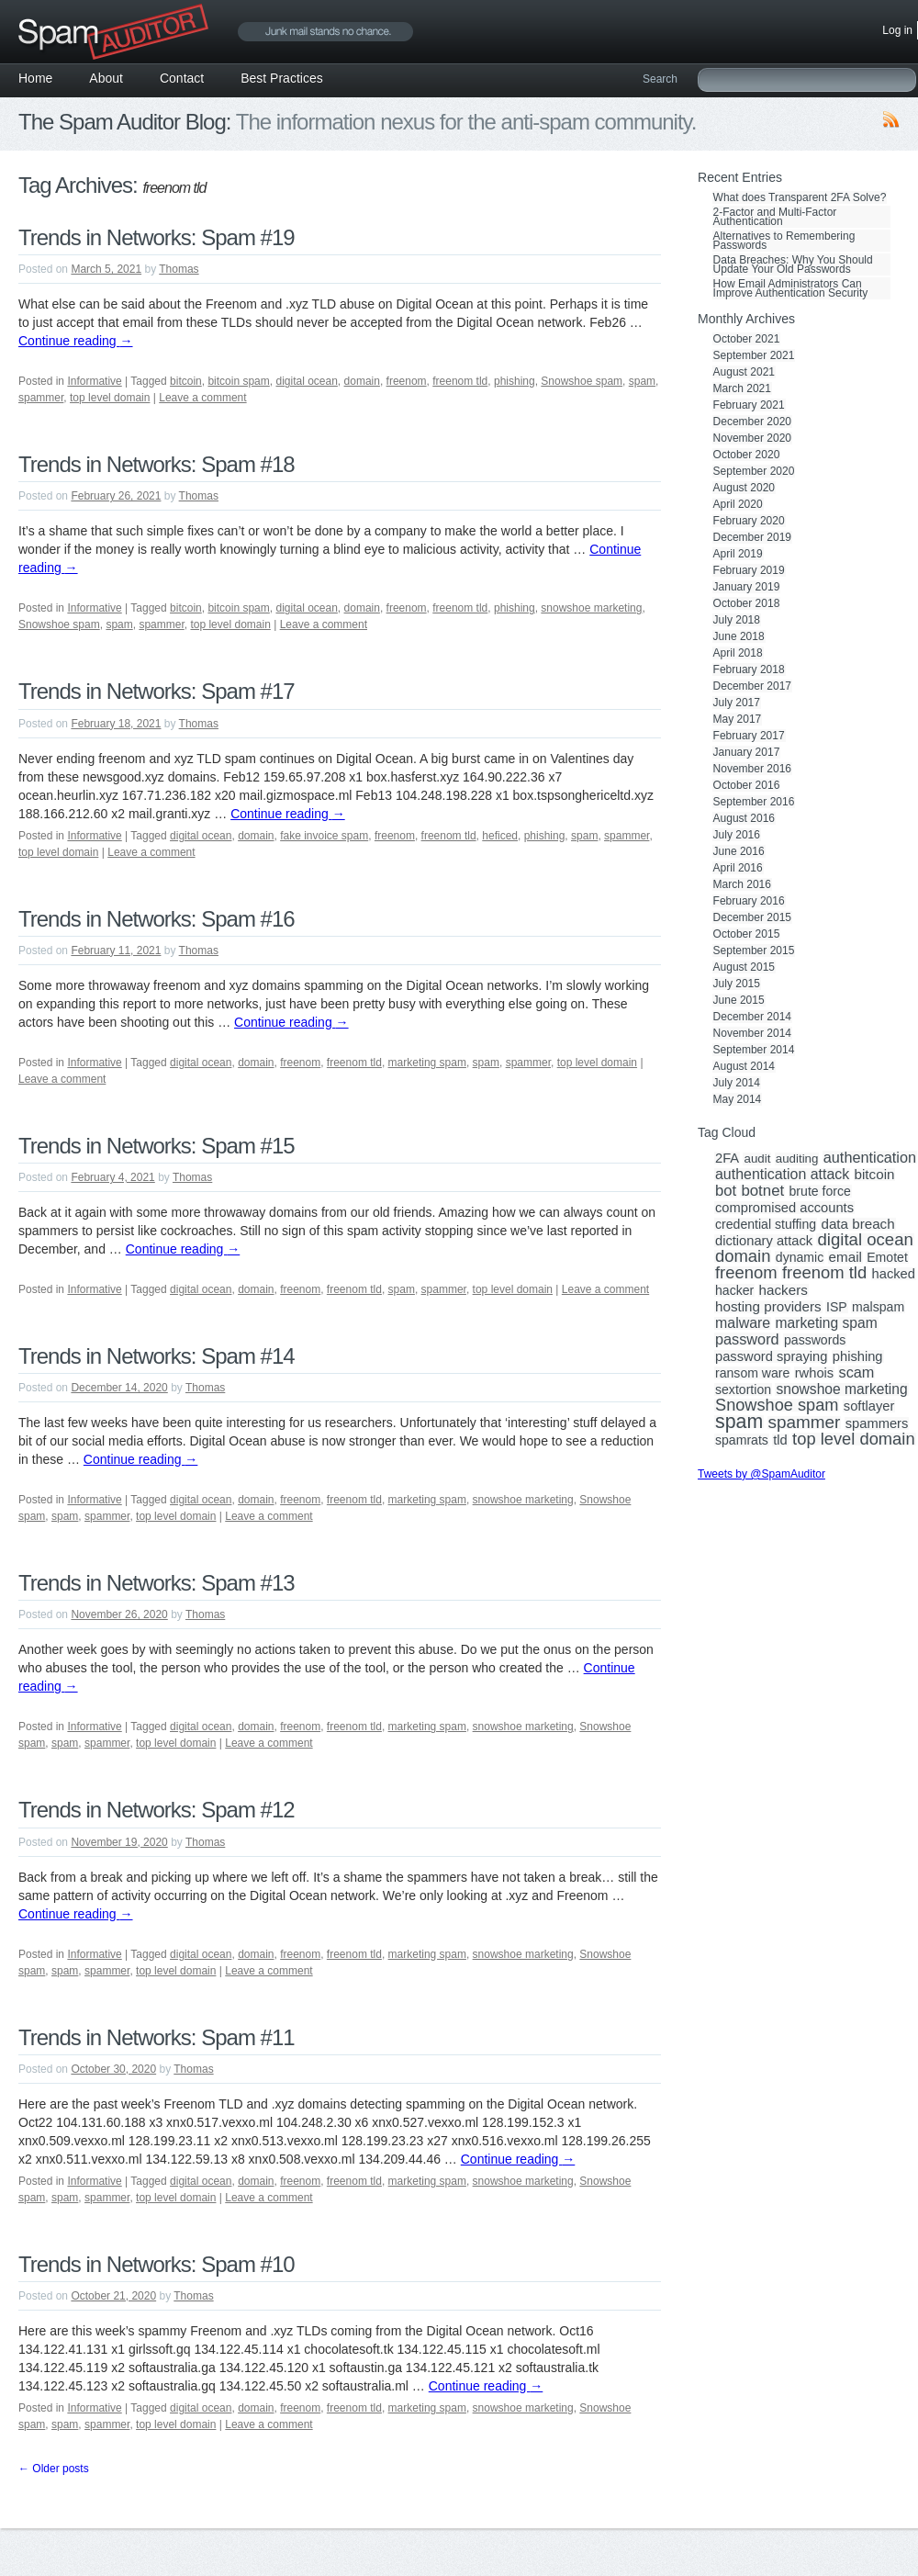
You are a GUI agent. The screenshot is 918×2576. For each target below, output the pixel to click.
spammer (40, 397)
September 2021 (754, 355)
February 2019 (749, 570)
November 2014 (752, 1033)
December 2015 (752, 917)
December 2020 (752, 421)
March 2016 (742, 884)
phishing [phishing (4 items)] (858, 1356)
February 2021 (749, 405)
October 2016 (746, 785)
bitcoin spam (238, 381)
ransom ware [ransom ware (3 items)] (752, 1373)
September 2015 (754, 950)
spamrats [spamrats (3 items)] (741, 1440)
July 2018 (736, 619)
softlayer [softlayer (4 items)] (869, 1406)
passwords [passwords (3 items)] (814, 1339)
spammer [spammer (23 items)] (804, 1422)
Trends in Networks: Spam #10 (156, 2264)
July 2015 (736, 983)
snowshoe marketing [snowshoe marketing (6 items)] (841, 1389)
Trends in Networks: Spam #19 (156, 237)
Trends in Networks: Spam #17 (156, 691)
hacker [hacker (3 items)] (734, 1290)
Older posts (53, 2468)
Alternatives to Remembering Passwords (784, 241)
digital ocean (306, 381)
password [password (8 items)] (747, 1339)
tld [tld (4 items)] (780, 1440)
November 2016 (752, 768)
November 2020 (752, 438)
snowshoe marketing (591, 608)
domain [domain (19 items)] (742, 1256)
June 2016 (739, 851)
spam (642, 381)
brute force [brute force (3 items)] (820, 1191)
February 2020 (749, 520)
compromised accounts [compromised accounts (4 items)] (784, 1207)
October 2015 (746, 934)
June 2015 (739, 1000)
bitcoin (186, 381)
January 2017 (746, 752)
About (106, 78)
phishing (514, 381)
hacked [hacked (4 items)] (893, 1273)
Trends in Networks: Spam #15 (156, 1145)
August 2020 (744, 487)
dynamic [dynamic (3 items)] (799, 1257)
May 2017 (737, 719)
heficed (500, 835)
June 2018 (739, 636)
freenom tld (459, 381)
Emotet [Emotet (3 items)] (887, 1257)
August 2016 (744, 818)
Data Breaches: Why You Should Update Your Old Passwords (793, 264)
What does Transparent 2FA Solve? (800, 197)
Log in (897, 30)
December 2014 (752, 1016)
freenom (406, 381)
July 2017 (736, 702)
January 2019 (746, 586)
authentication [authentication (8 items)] (869, 1157)
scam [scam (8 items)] (857, 1372)
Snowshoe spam (581, 381)
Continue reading (75, 340)
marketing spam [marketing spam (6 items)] (827, 1323)
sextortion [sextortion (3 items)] (743, 1389)
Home (35, 78)
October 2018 (746, 603)
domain (362, 381)
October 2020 (746, 454)
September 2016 (754, 801)
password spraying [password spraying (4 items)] (771, 1356)
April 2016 (738, 867)
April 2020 (738, 504)
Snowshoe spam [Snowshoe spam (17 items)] (776, 1405)
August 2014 (744, 1066)
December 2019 (752, 537)
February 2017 (749, 735)
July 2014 (736, 1082)
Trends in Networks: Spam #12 (156, 1809)
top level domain (110, 397)
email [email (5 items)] (845, 1257)
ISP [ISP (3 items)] (836, 1306)
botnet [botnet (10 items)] (762, 1191)
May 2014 (737, 1099)
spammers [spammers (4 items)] (877, 1423)
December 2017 (752, 686)
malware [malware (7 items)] (742, 1323)
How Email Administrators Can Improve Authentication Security (790, 288)
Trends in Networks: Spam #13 (156, 1582)
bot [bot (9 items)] (725, 1191)
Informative (94, 381)
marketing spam (427, 1062)
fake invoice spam (324, 835)
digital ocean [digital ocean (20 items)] (864, 1239)
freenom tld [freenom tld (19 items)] (824, 1272)
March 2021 (742, 388)
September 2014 (754, 1049)
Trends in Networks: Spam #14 (156, 1356)
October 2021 (746, 338)
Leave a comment (202, 397)
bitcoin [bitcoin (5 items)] (875, 1174)
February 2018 (749, 669)
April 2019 (738, 553)
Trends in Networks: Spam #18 (156, 464)
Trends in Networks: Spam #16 (156, 918)
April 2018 (738, 653)
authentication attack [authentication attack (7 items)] (782, 1174)
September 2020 (754, 471)
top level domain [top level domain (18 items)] (853, 1439)
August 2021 (744, 372)
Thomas (178, 269)
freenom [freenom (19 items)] (746, 1272)
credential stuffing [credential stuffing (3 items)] (765, 1224)
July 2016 (736, 834)
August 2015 (744, 967)
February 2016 (749, 900)
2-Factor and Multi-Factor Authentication (775, 217)
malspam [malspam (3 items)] (878, 1306)
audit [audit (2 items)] (757, 1159)
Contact (182, 78)
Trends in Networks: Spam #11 (156, 2037)
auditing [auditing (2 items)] (797, 1159)
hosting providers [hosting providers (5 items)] (768, 1306)
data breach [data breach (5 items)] (857, 1224)
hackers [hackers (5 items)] (783, 1290)
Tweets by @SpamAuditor (761, 1474)
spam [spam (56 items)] (739, 1421)
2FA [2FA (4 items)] (727, 1158)
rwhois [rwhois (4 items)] (814, 1373)
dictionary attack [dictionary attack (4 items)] (763, 1240)
